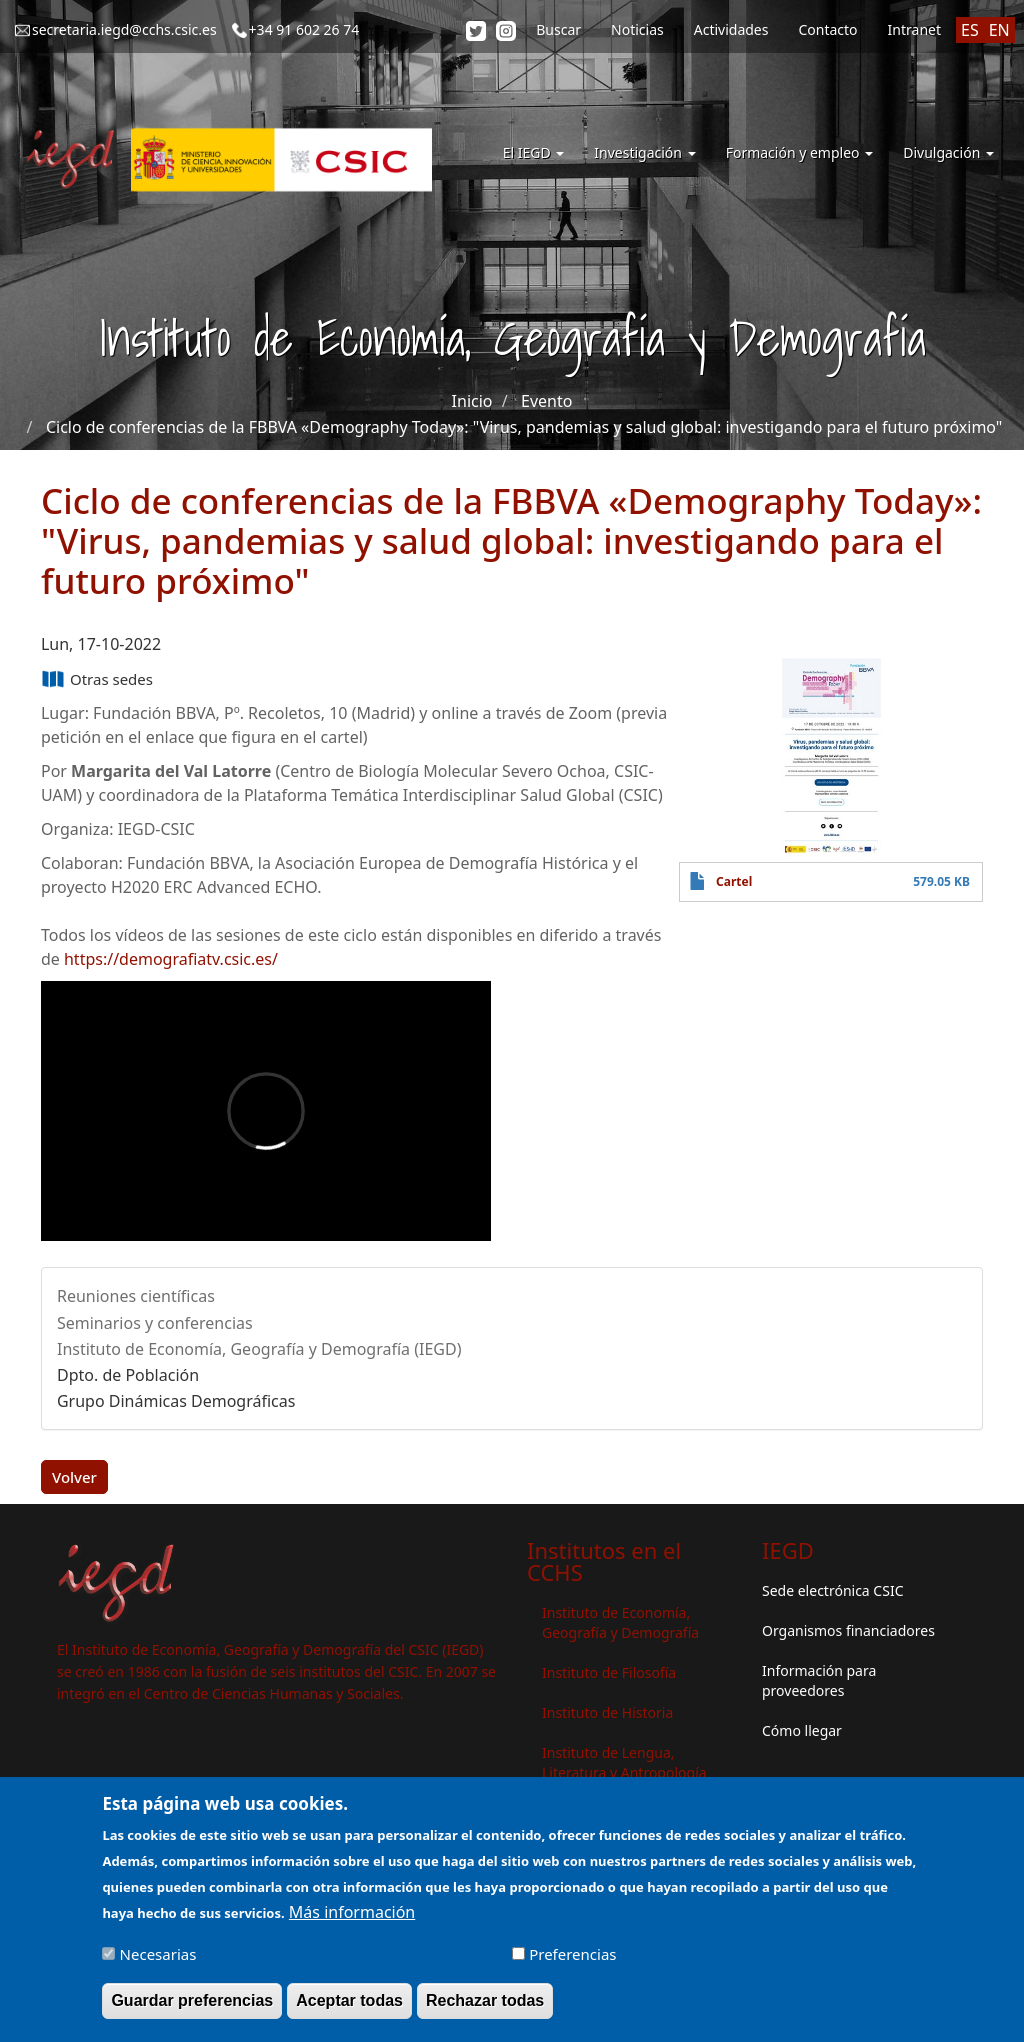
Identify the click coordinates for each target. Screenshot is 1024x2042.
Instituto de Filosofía (609, 1672)
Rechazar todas (485, 2005)
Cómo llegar (802, 1730)
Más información (352, 1917)
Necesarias (158, 1959)
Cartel (734, 881)
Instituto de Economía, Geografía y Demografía (620, 1622)
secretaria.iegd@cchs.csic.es (124, 29)
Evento (546, 401)
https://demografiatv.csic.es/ (171, 959)
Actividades (731, 29)
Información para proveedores (819, 1680)
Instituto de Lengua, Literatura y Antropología (624, 1762)
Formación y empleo (800, 152)
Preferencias (572, 1959)
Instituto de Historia (607, 1712)
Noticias (637, 29)
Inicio (472, 401)
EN (999, 30)
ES (970, 30)
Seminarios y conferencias (155, 1323)
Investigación (644, 152)
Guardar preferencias (192, 2005)
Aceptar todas (349, 2005)
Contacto (827, 29)
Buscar (558, 29)
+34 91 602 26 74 (304, 29)
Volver (74, 1477)
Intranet (914, 29)
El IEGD (534, 152)
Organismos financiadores (848, 1630)
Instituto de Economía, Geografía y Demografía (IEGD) (259, 1349)
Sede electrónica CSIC (832, 1590)
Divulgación (948, 152)
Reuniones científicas (136, 1296)
